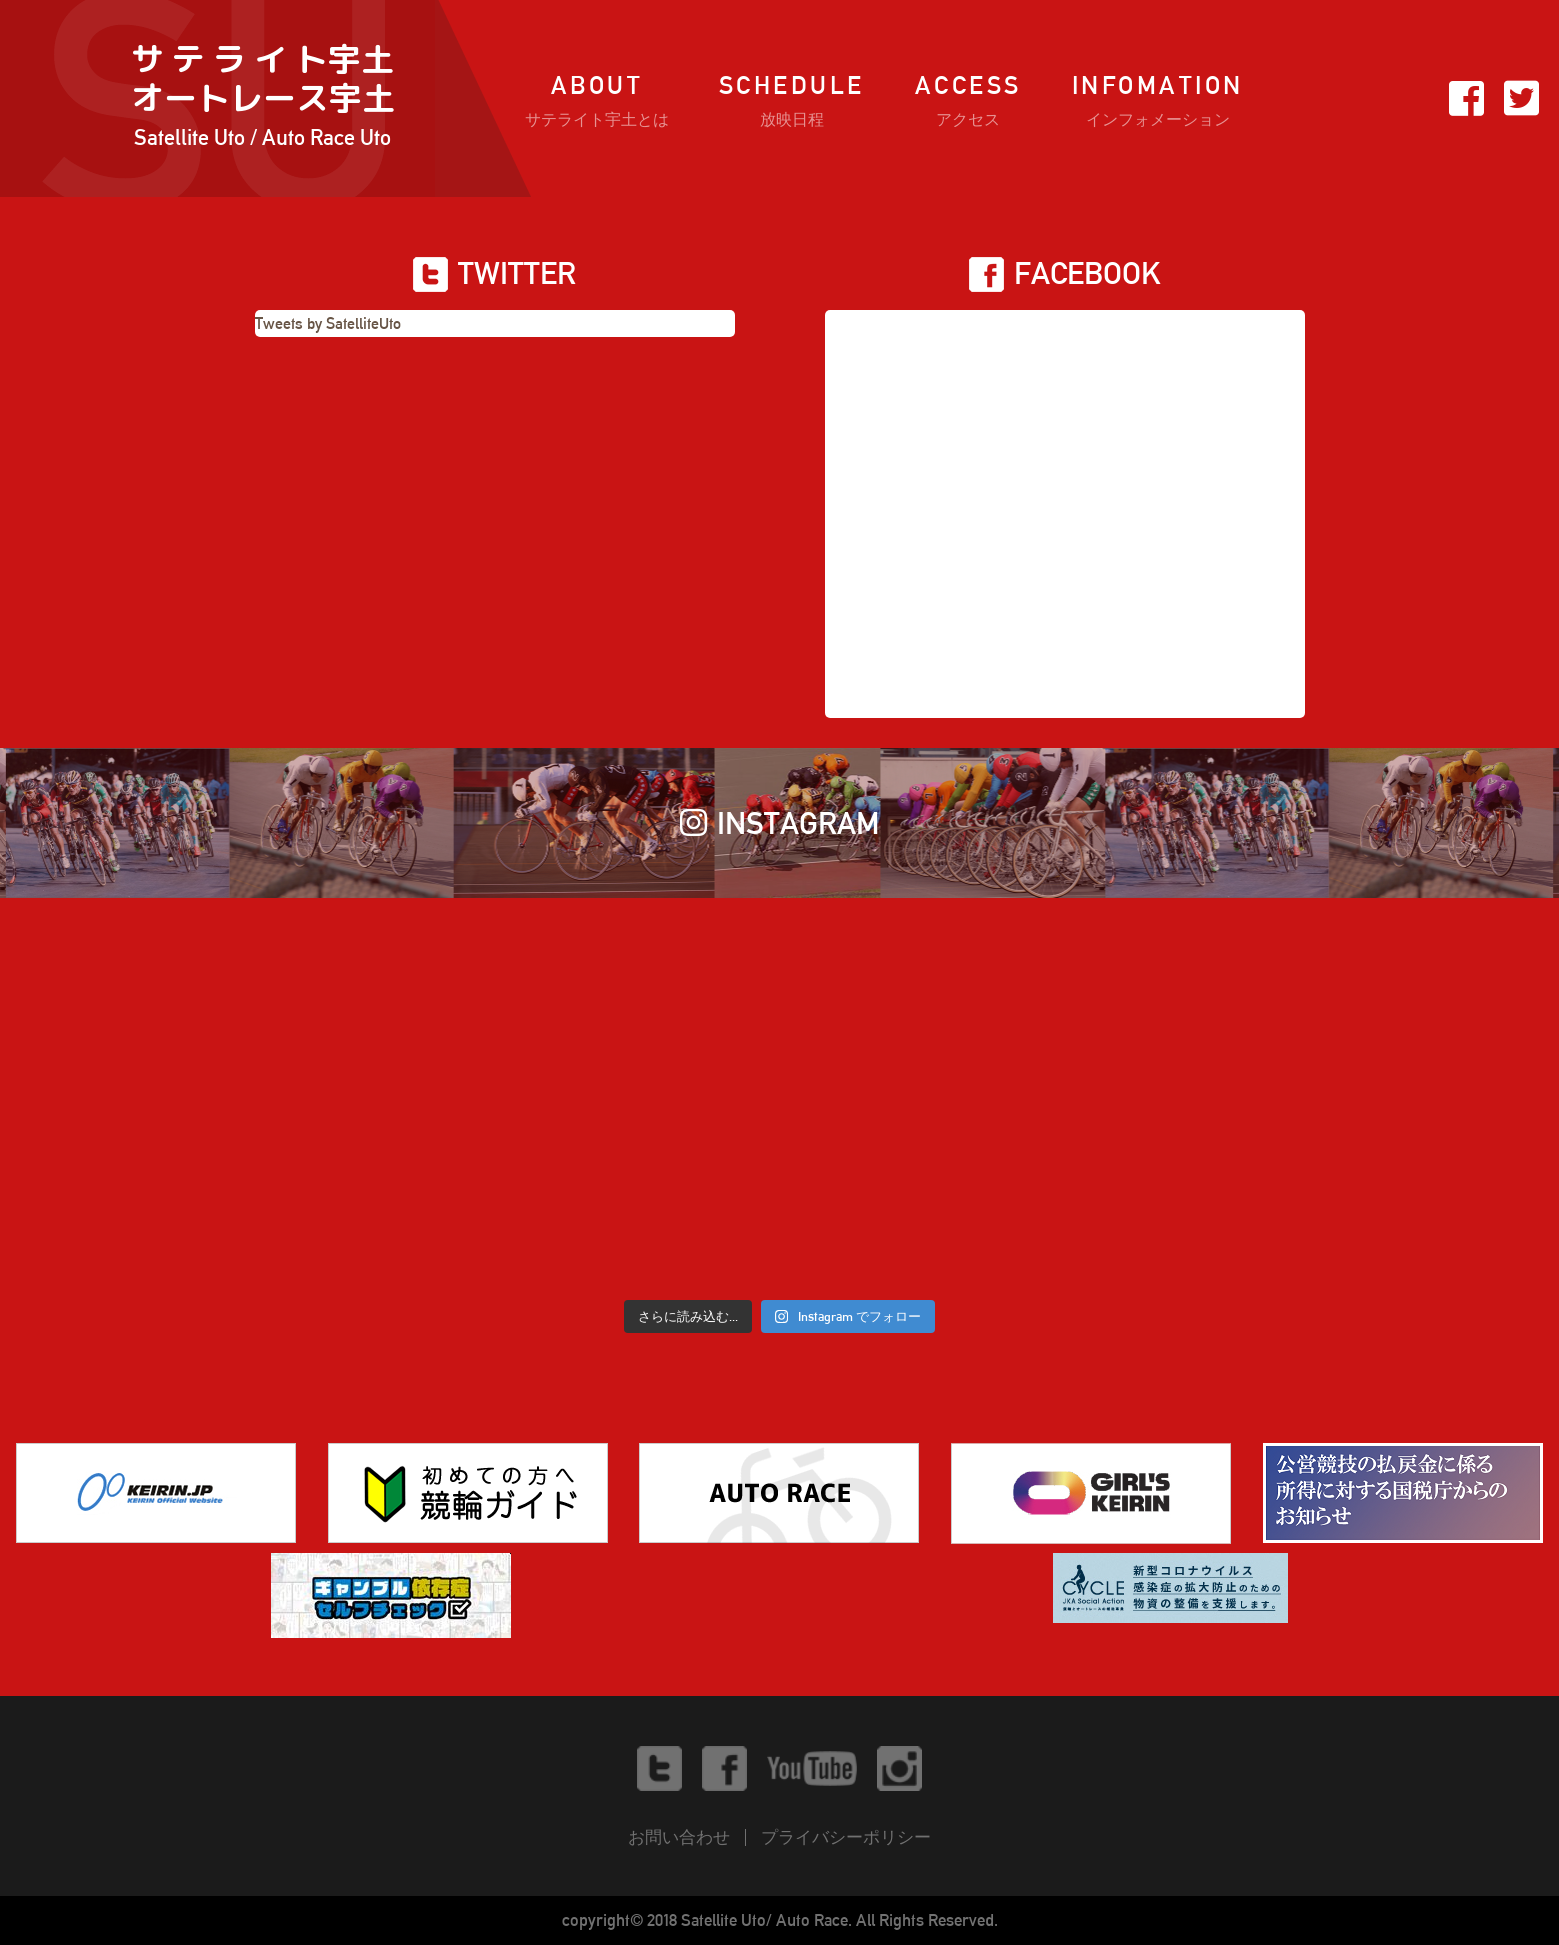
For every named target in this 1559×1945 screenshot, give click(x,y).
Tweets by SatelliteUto (328, 323)
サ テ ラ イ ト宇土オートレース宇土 (263, 98)
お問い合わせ (679, 1837)
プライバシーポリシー (846, 1837)
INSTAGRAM (780, 823)
